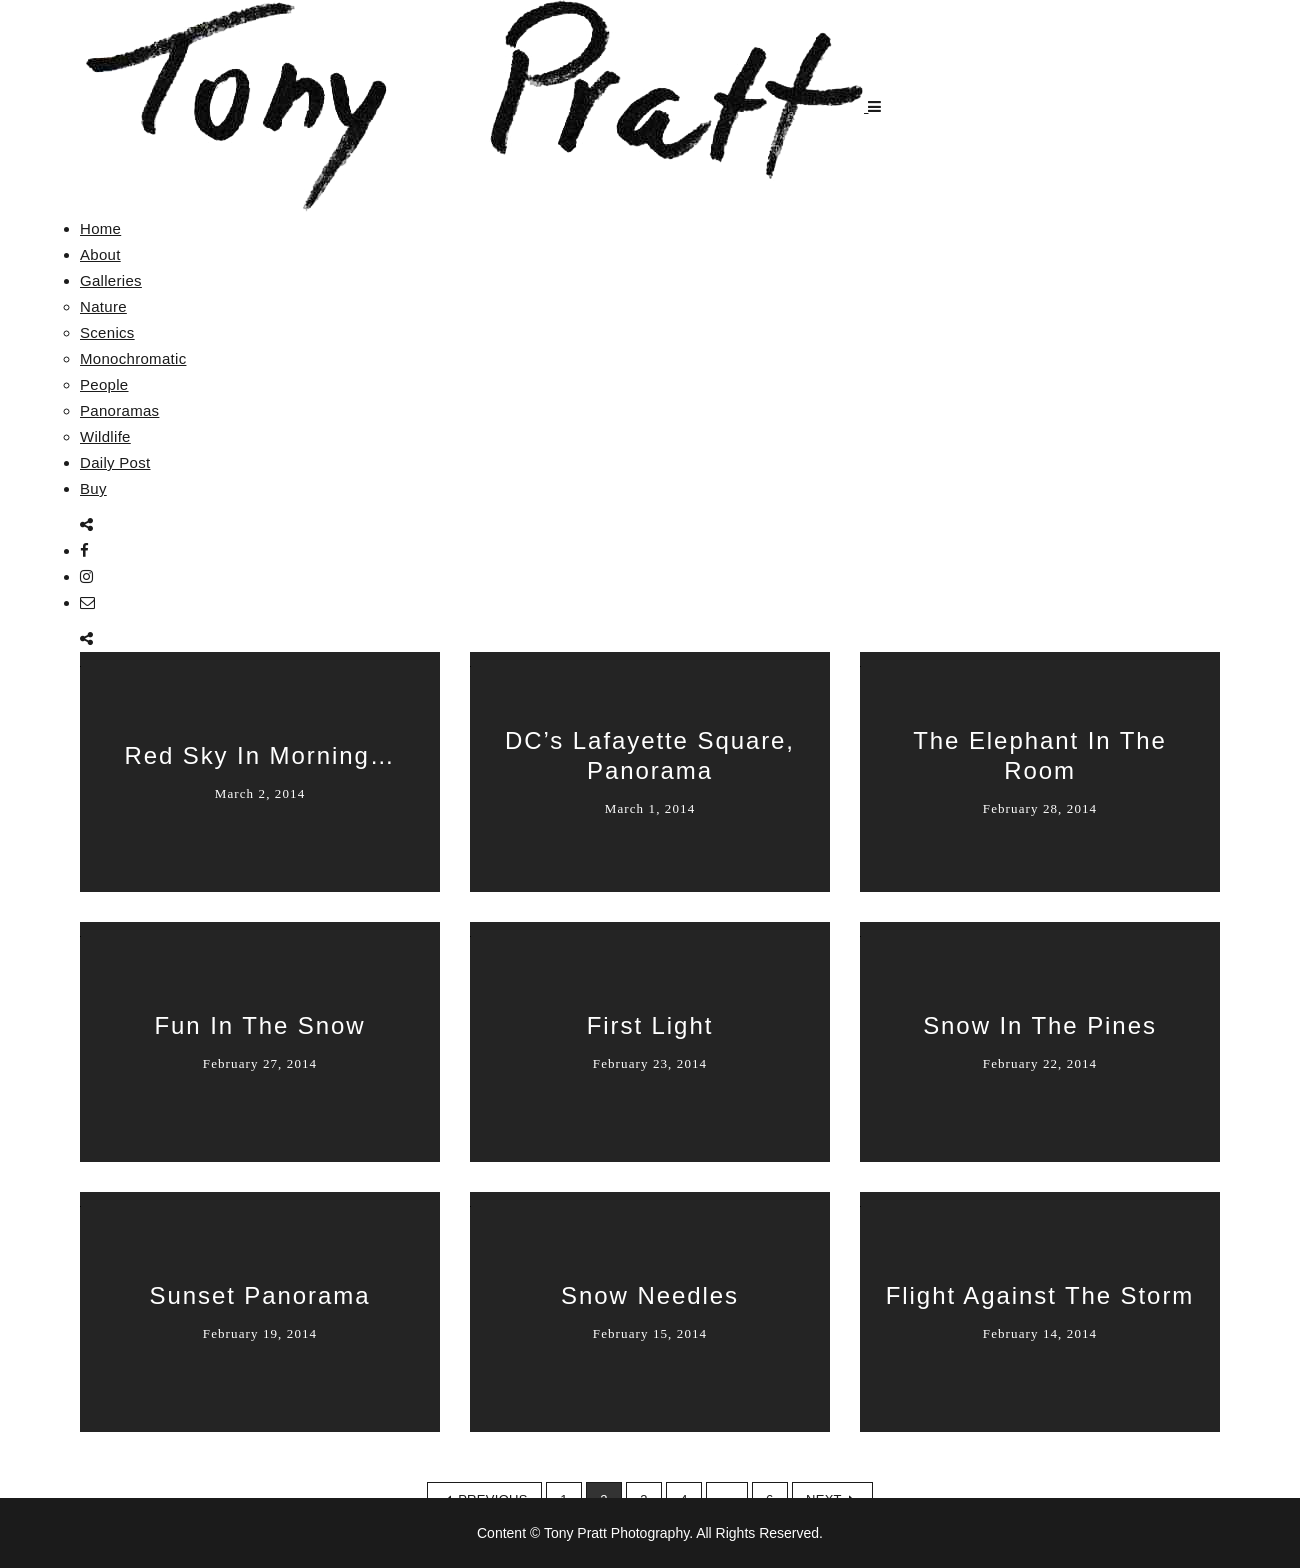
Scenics (107, 332)
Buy (93, 488)
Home (100, 228)
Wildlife (105, 436)
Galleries (111, 280)
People (104, 384)
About (100, 254)
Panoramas (119, 410)
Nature (103, 306)
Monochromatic (133, 358)
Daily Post (115, 462)
